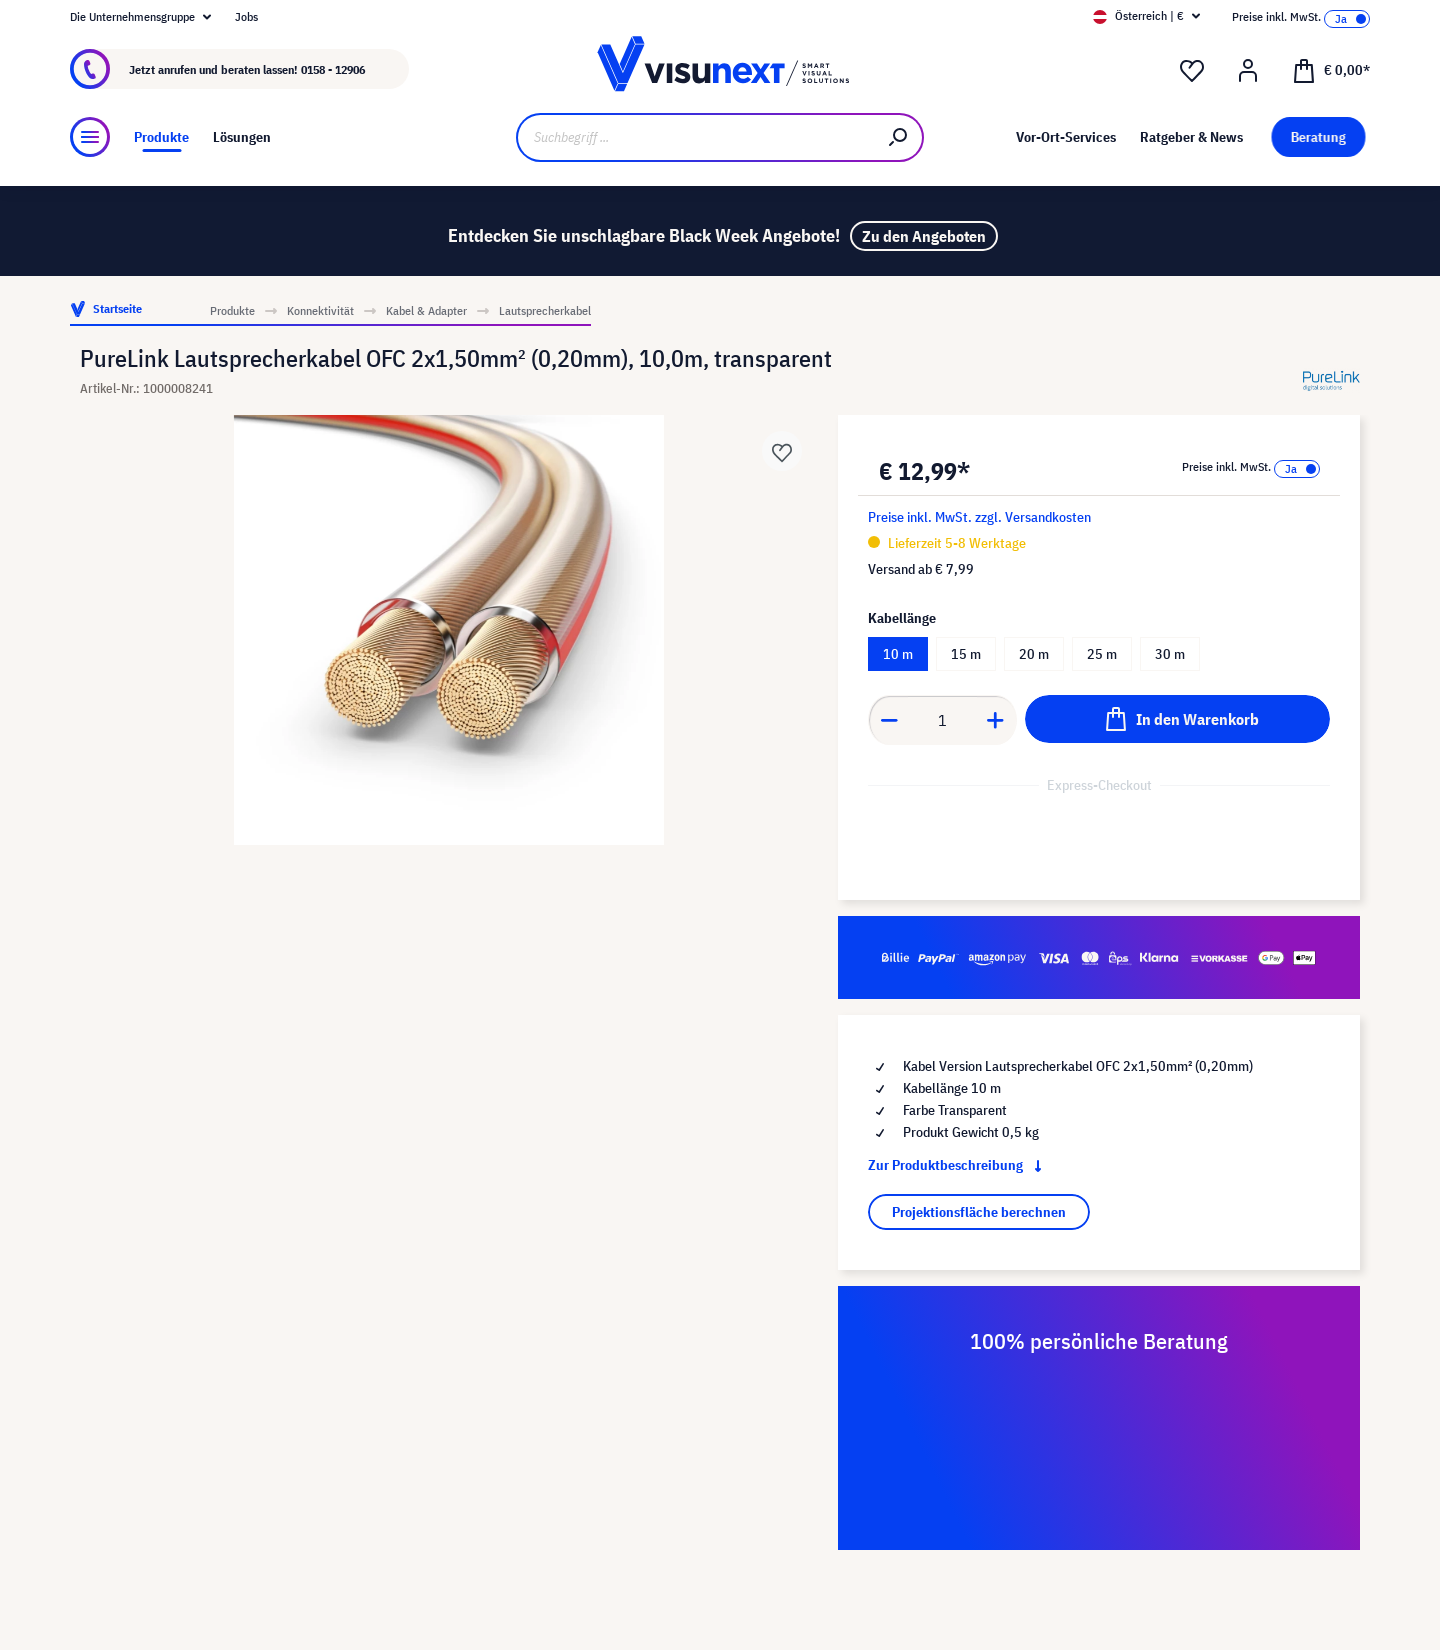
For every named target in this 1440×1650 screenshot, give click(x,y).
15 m (966, 654)
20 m (1034, 654)
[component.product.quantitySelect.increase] (996, 720)
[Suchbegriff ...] (695, 137)
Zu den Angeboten (924, 236)
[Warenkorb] (1331, 69)
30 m (1170, 654)
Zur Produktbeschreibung (959, 1165)
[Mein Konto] (1248, 71)
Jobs (246, 16)
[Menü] (90, 137)
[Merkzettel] (1192, 71)
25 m (1102, 654)
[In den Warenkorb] (1177, 719)
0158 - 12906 (333, 69)
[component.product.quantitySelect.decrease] (889, 720)
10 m (898, 654)
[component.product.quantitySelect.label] (943, 720)
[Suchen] (899, 137)
